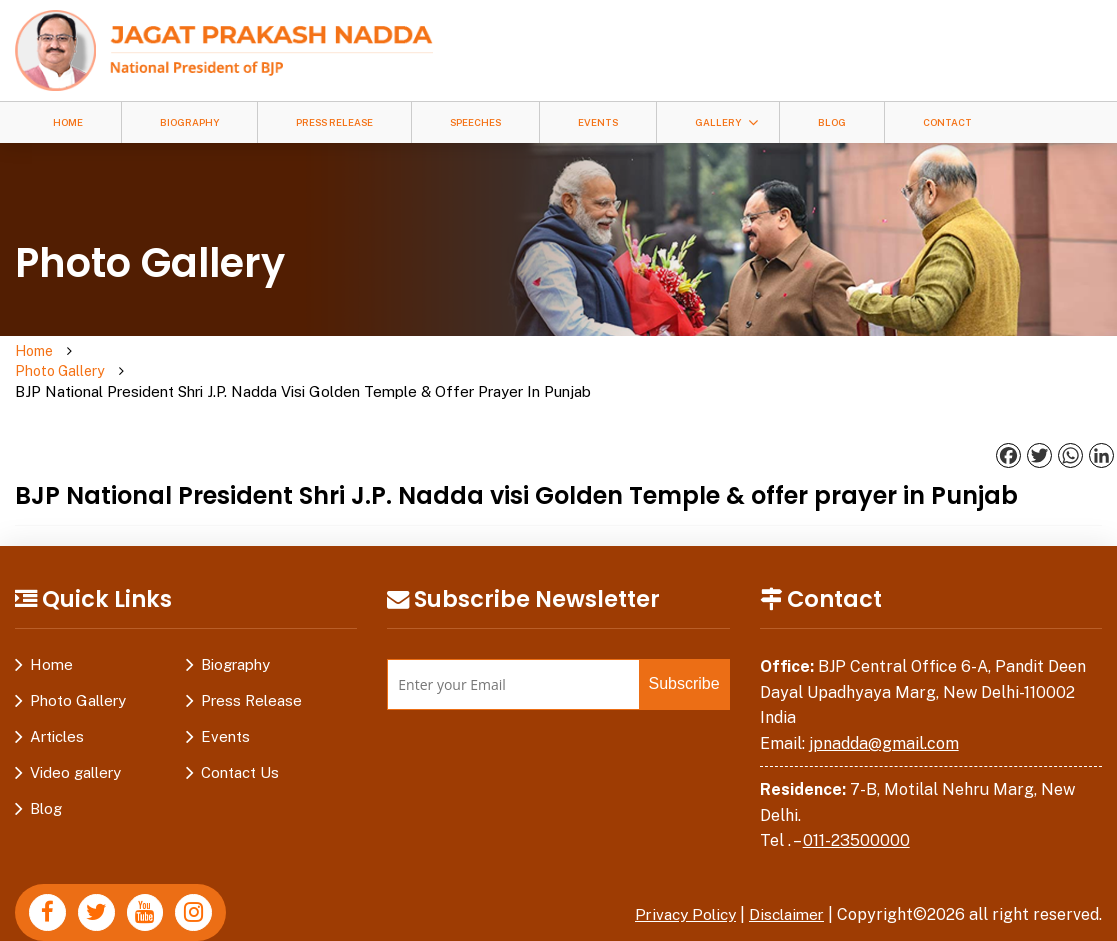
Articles (57, 696)
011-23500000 (856, 801)
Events (598, 122)
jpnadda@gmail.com (884, 703)
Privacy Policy (677, 874)
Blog (832, 122)
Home (68, 122)
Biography (189, 122)
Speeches (475, 122)
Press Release (334, 122)
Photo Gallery (136, 351)
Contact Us (240, 732)
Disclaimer (784, 874)
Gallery (718, 122)
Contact (947, 122)
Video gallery (75, 732)
